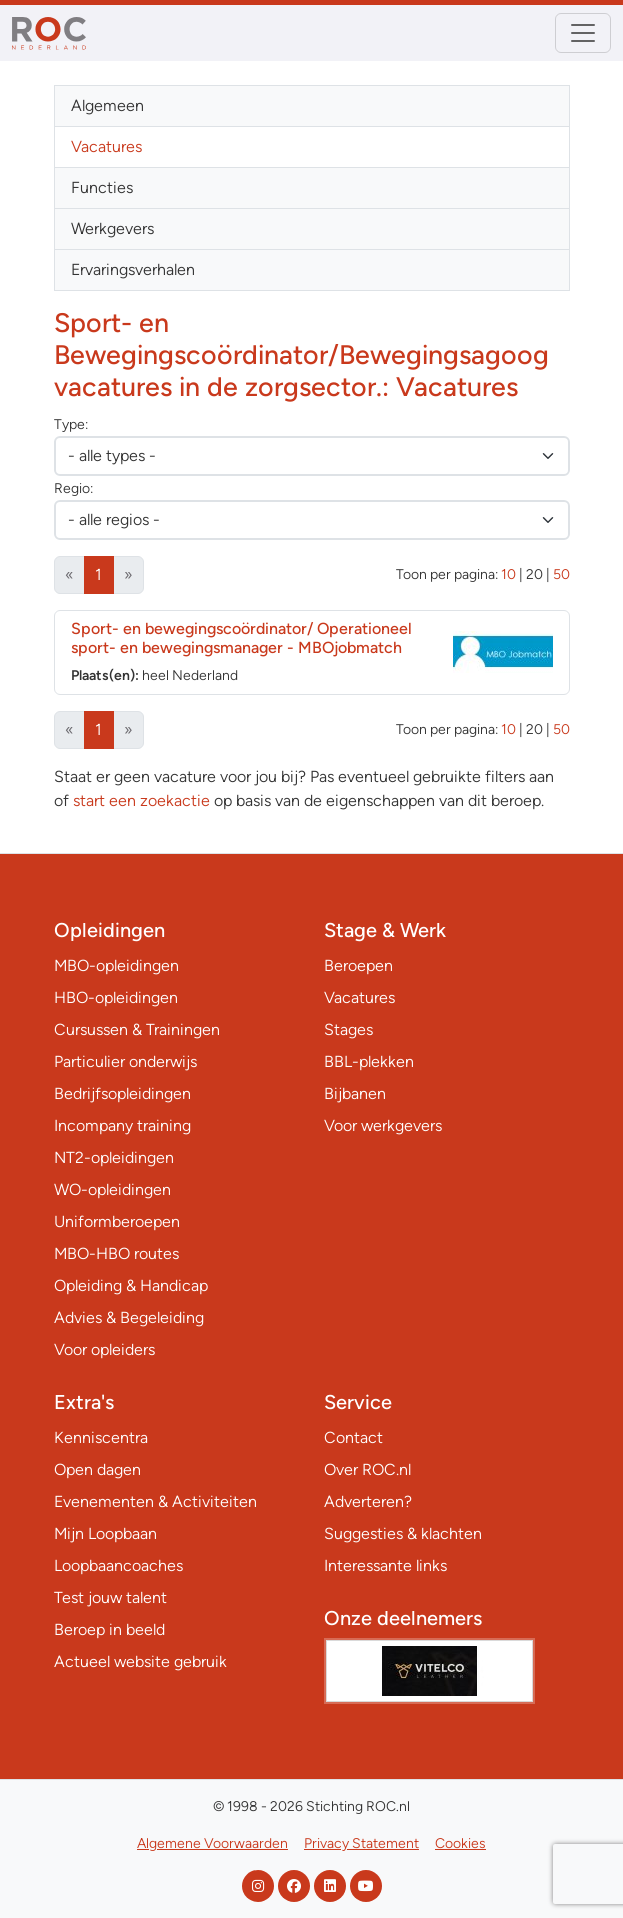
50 (561, 574)
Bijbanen (355, 1093)
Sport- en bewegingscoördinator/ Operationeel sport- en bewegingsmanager (241, 638)
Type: (71, 424)
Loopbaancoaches (118, 1565)
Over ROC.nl (367, 1469)
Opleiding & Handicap (131, 1285)
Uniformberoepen (117, 1221)
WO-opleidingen (112, 1189)
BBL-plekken (369, 1061)
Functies (102, 187)
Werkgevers (112, 228)
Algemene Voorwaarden (212, 1843)
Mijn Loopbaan (105, 1533)
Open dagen (97, 1469)
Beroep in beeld (109, 1629)
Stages (348, 1029)
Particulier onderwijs (125, 1061)
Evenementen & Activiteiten (155, 1501)
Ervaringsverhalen (133, 269)
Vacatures (106, 146)
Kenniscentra (101, 1437)
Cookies (460, 1843)
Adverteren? (368, 1501)
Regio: (73, 488)
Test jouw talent (110, 1597)
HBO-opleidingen (116, 997)
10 (508, 574)
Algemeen (107, 105)
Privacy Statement (361, 1843)
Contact (353, 1437)
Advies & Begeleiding (129, 1317)
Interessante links (385, 1565)
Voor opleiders (104, 1349)
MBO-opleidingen (116, 965)
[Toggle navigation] (583, 33)
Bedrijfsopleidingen (122, 1093)
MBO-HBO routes (116, 1253)
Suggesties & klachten (403, 1533)
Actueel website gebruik (140, 1661)
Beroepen (358, 965)
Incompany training (122, 1125)
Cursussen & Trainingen (137, 1029)
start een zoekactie (141, 800)
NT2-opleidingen (114, 1157)
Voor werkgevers (383, 1125)
